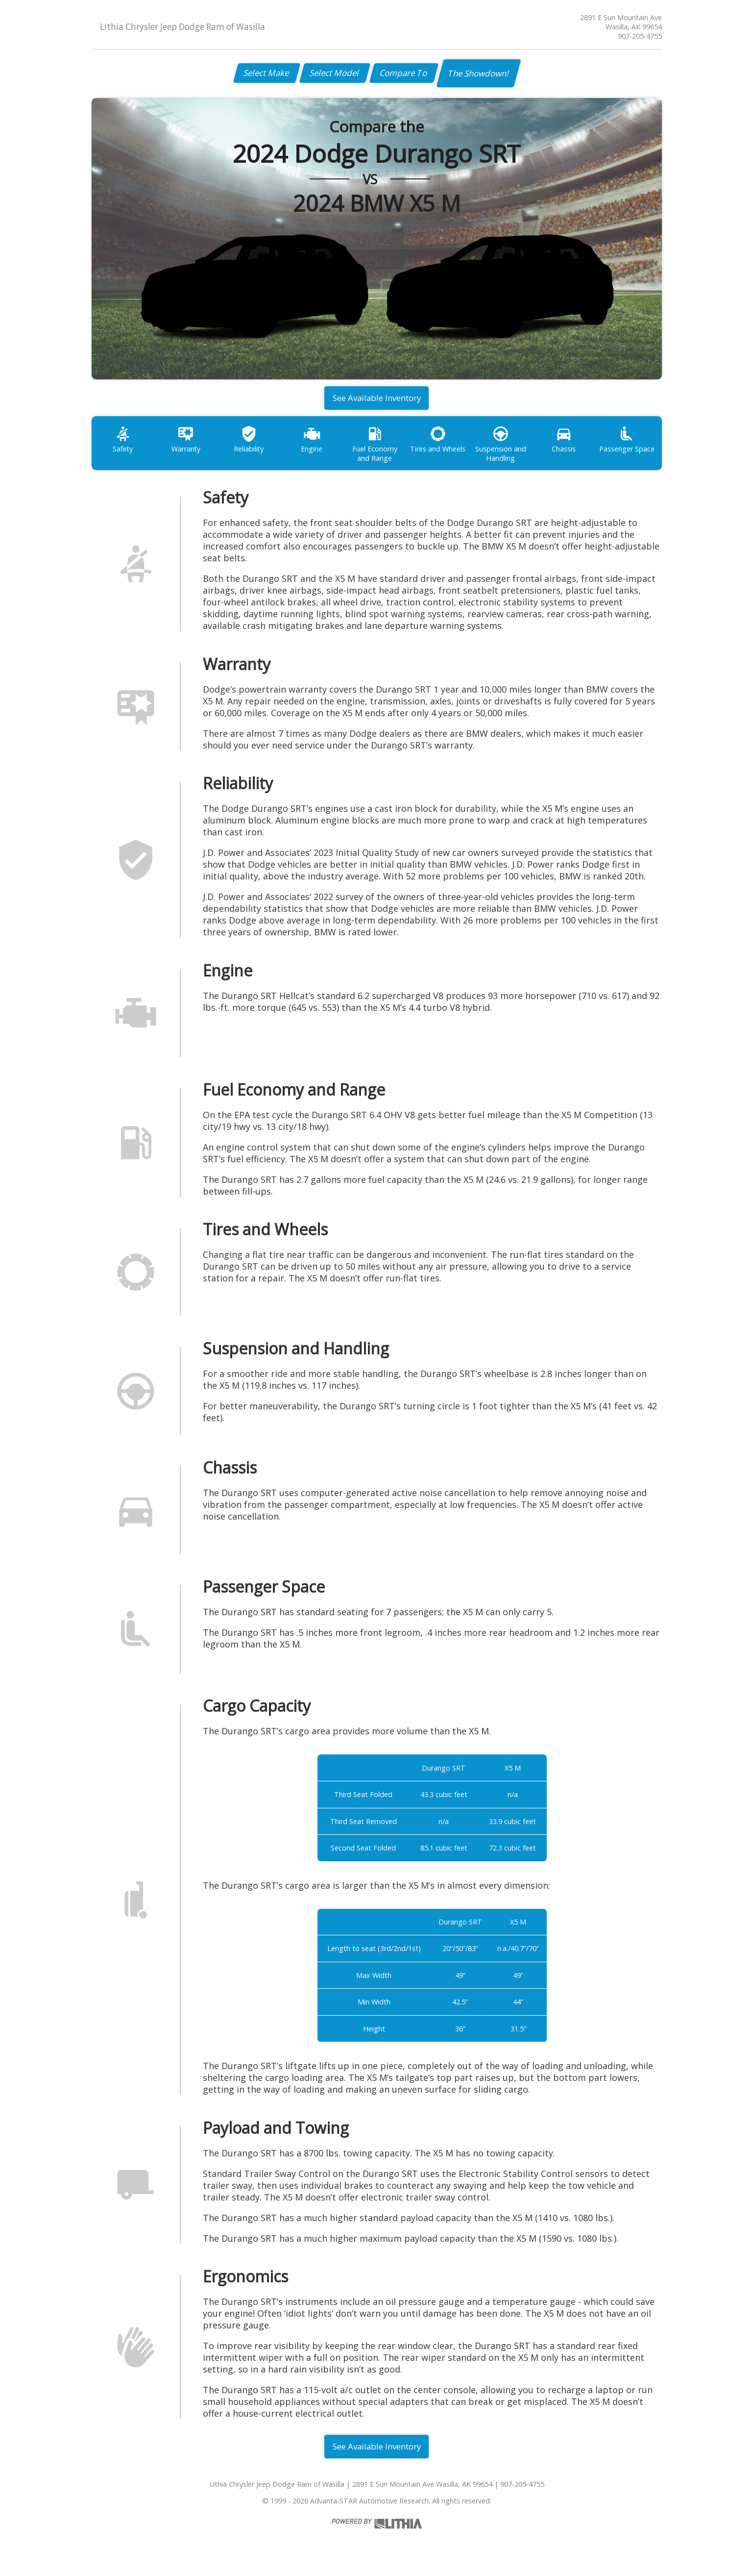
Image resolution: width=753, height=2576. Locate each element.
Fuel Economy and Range (377, 447)
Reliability (250, 442)
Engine (313, 442)
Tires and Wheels (440, 442)
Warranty (186, 442)
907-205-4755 (640, 36)
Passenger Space (630, 442)
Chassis (568, 442)
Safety (123, 442)
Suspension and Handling (504, 447)
